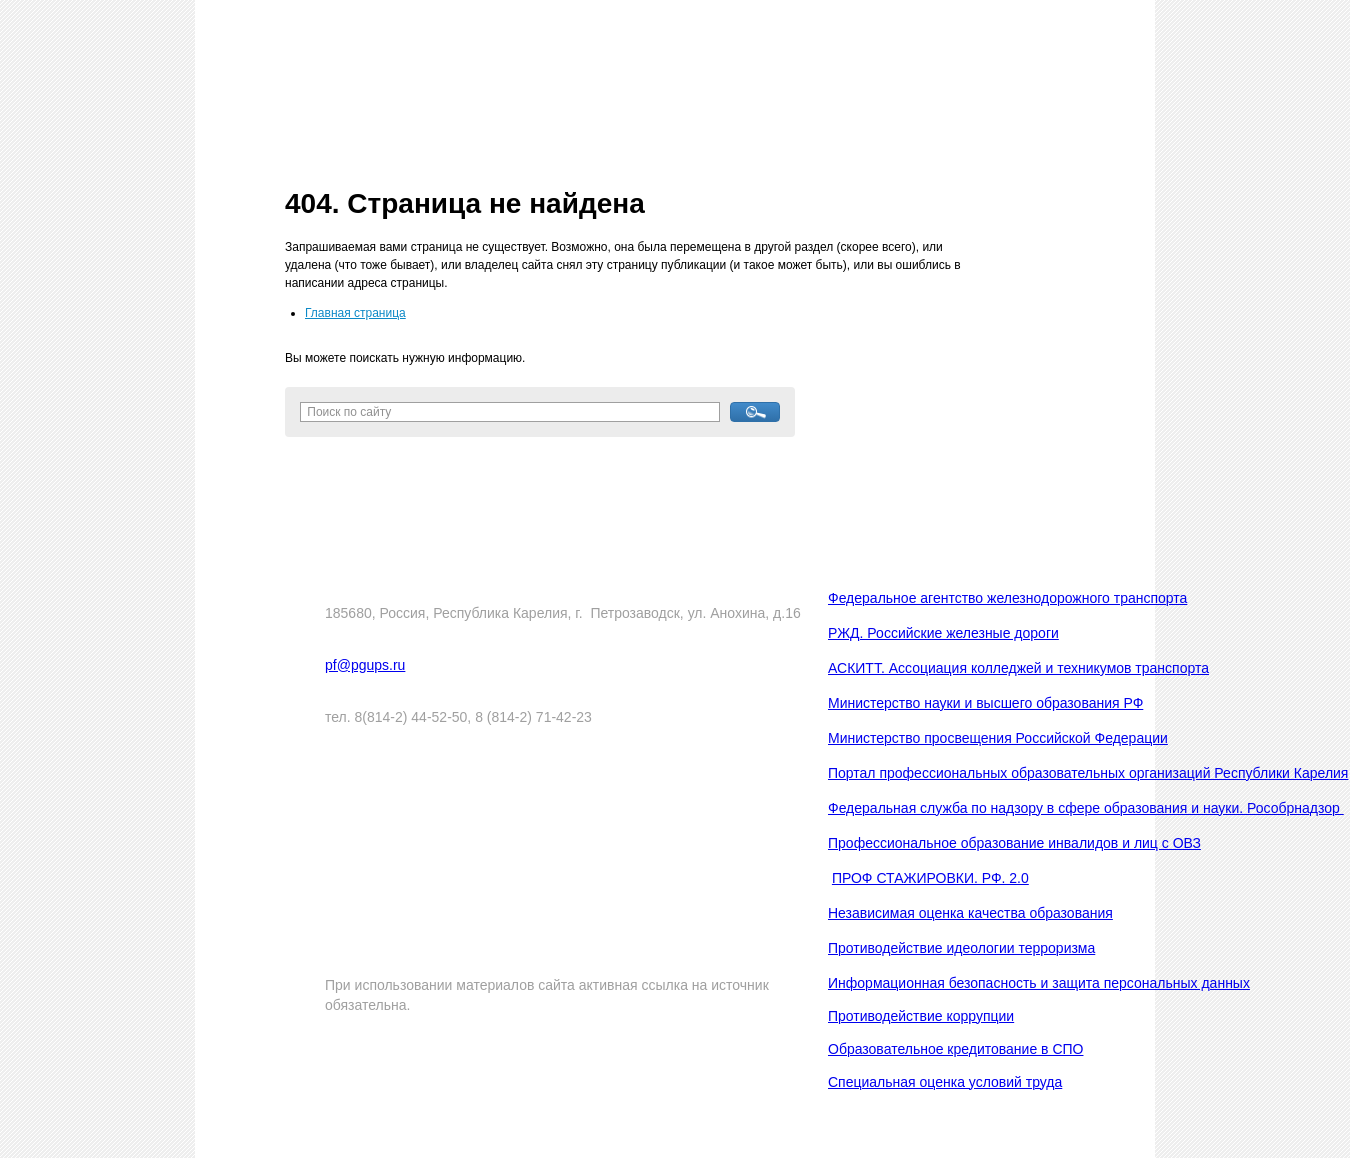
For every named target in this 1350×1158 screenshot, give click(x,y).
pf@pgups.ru (365, 665)
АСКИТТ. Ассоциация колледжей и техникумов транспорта (1018, 668)
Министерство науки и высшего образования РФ (985, 703)
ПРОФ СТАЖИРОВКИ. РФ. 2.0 (930, 878)
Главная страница (355, 313)
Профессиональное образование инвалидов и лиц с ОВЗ (1014, 843)
